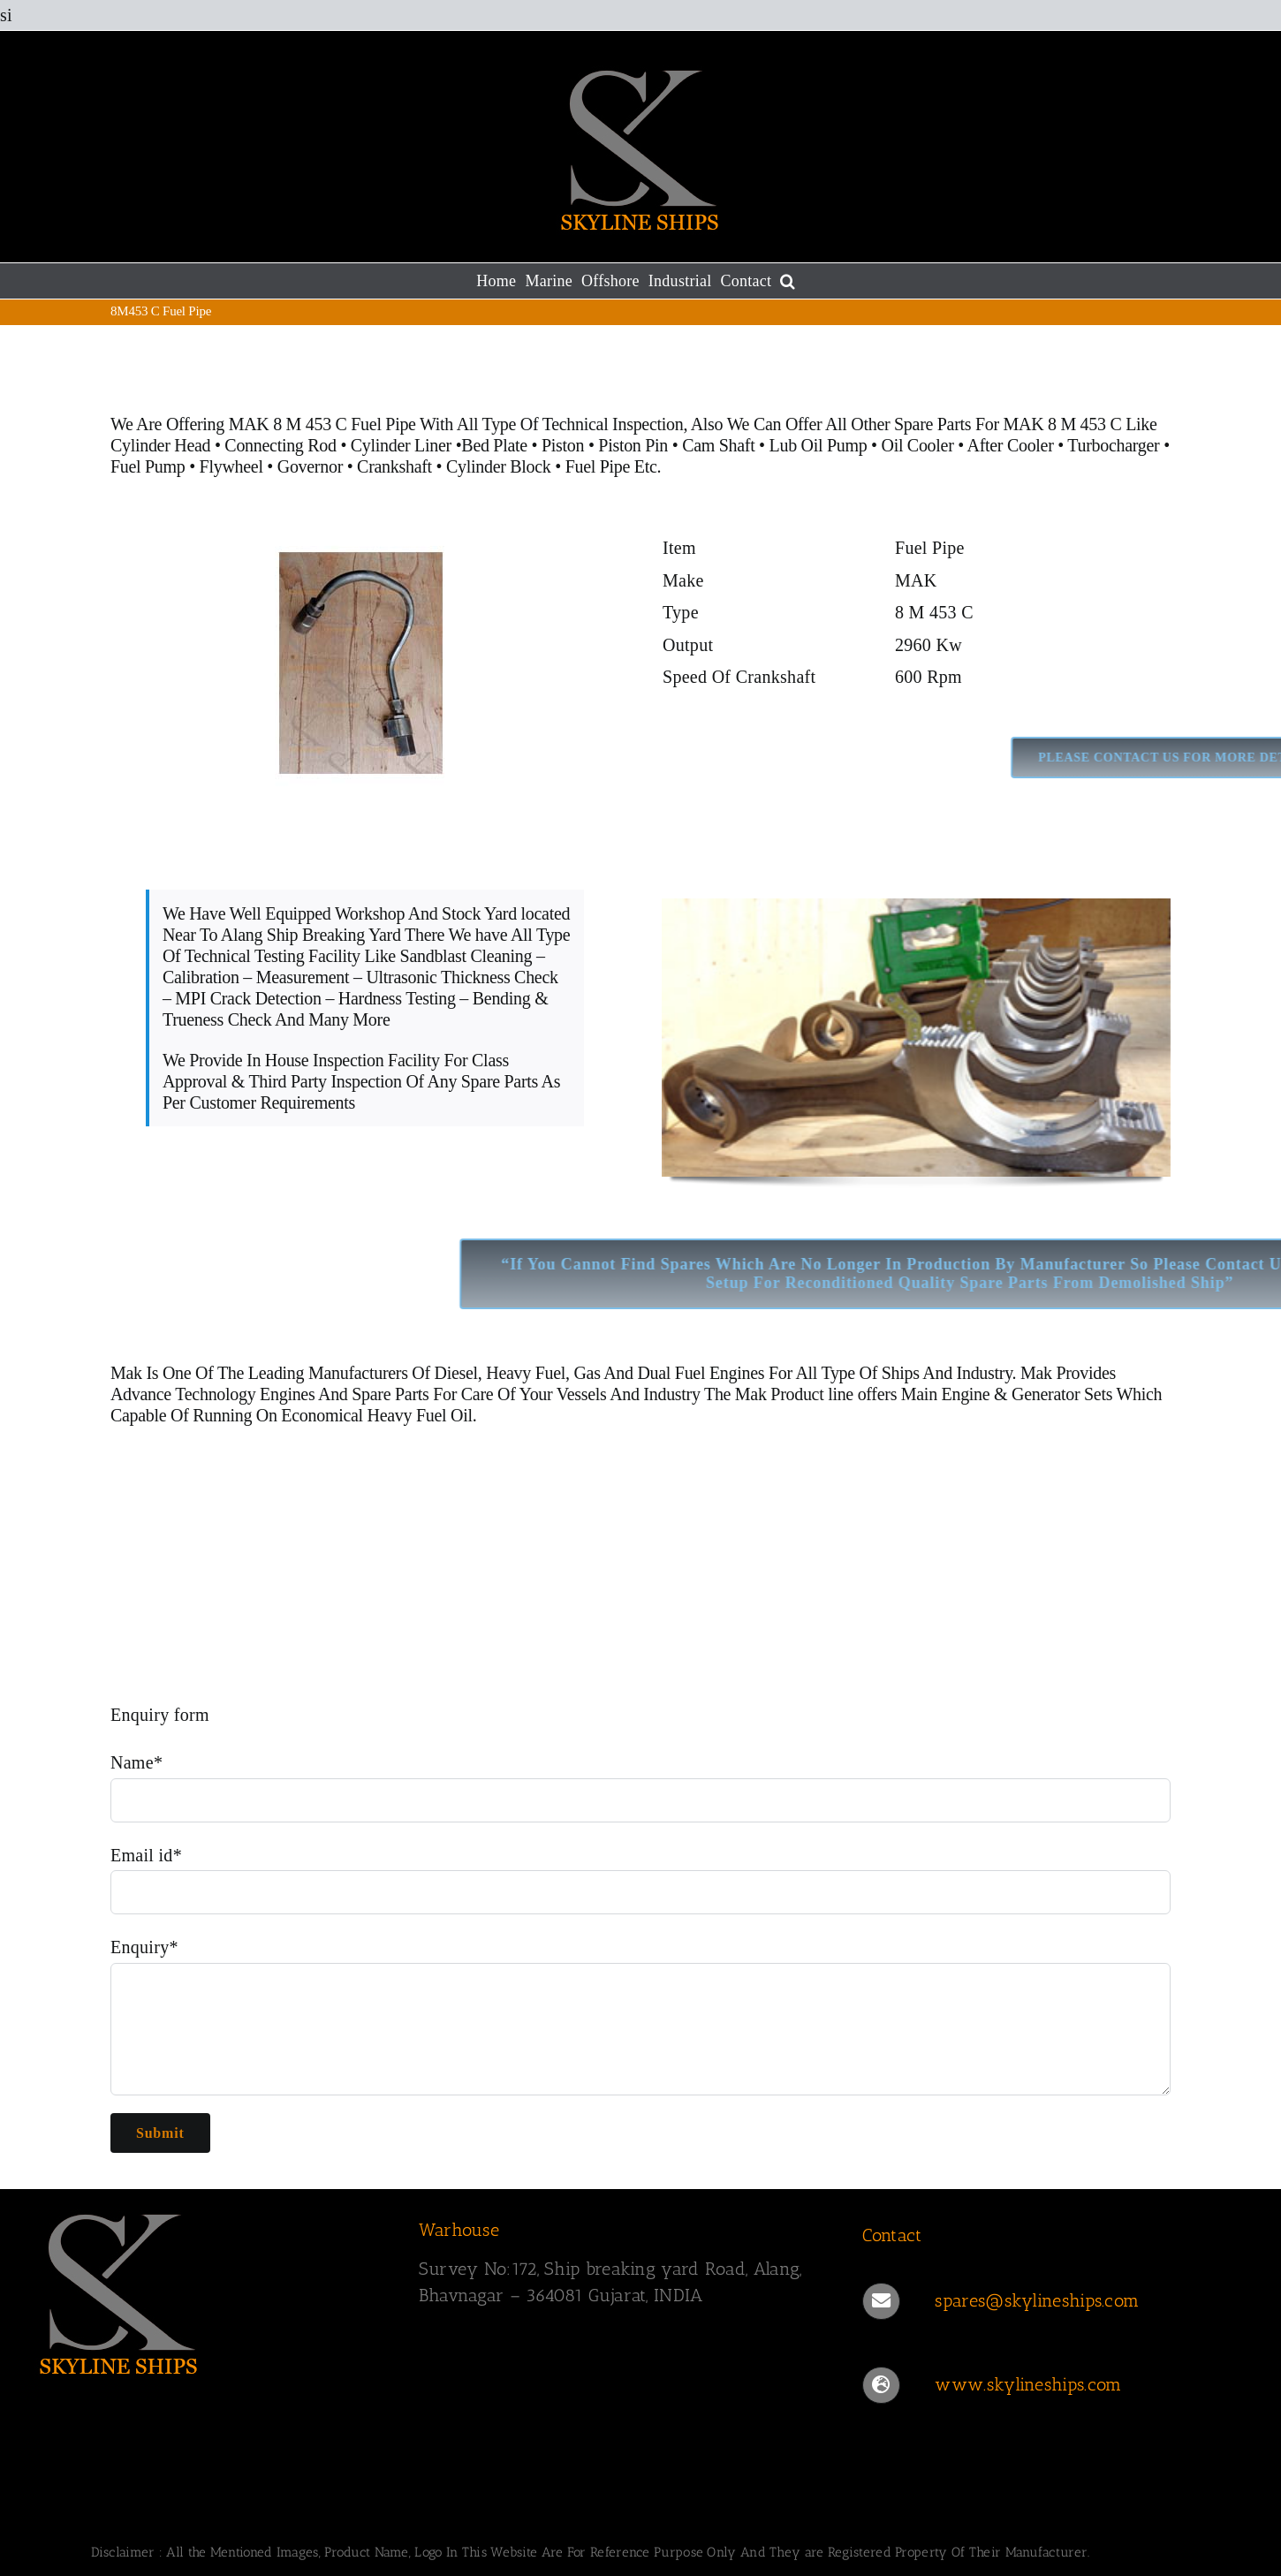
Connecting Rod (280, 445)
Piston (563, 445)
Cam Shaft (718, 445)
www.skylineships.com (1028, 2384)
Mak (126, 1373)
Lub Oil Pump (818, 445)
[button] (787, 281)
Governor (310, 466)
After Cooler (1010, 445)
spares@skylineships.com (1037, 2300)
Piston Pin (633, 445)
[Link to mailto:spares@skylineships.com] (880, 2301)
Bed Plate (494, 445)
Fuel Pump (148, 466)
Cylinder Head (160, 445)
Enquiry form (159, 1714)
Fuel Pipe (599, 466)
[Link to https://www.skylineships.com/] (880, 2385)
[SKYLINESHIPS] (119, 2211)
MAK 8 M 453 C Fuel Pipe (322, 424)
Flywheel (234, 466)
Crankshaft (394, 466)
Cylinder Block (500, 466)
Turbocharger (1113, 445)
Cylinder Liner (401, 445)
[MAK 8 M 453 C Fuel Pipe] (364, 540)
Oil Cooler (918, 445)
